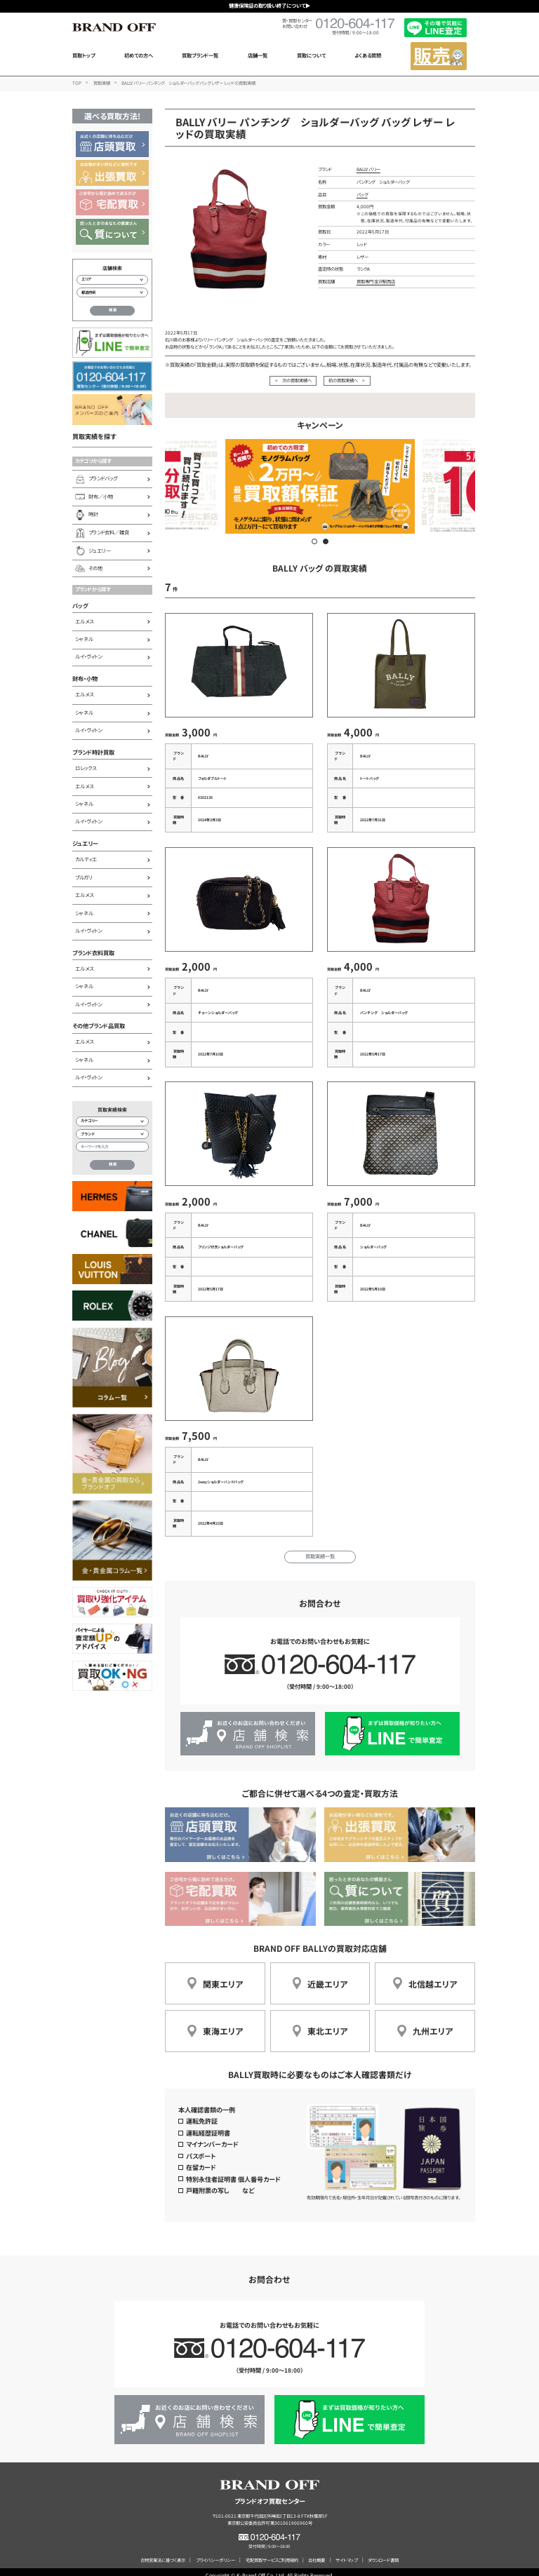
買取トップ (83, 55)
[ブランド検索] (112, 1134)
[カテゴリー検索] (112, 1121)
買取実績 (101, 83)
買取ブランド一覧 (200, 55)
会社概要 (316, 2552)
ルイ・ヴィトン (88, 656)
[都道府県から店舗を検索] (111, 292)
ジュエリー (85, 843)
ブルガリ (84, 877)
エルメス (84, 621)
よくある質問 (367, 55)
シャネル (84, 638)
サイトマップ (346, 2552)
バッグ (80, 605)
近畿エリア (327, 1975)
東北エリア (327, 2023)
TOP (76, 83)
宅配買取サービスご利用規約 (272, 2552)
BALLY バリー (368, 169)
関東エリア (223, 1975)
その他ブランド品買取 (98, 1025)
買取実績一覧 (320, 1548)
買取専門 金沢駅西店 (376, 281)
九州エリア (433, 2023)
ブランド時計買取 (93, 752)
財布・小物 (85, 678)
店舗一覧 (257, 55)
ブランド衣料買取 (93, 952)
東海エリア (223, 2023)
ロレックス (85, 767)
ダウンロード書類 (383, 2552)
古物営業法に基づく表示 (162, 2552)
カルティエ (86, 859)
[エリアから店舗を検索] (111, 280)
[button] (314, 541)
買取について (311, 55)
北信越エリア (432, 1975)
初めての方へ (138, 55)
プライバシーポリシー (215, 2552)
